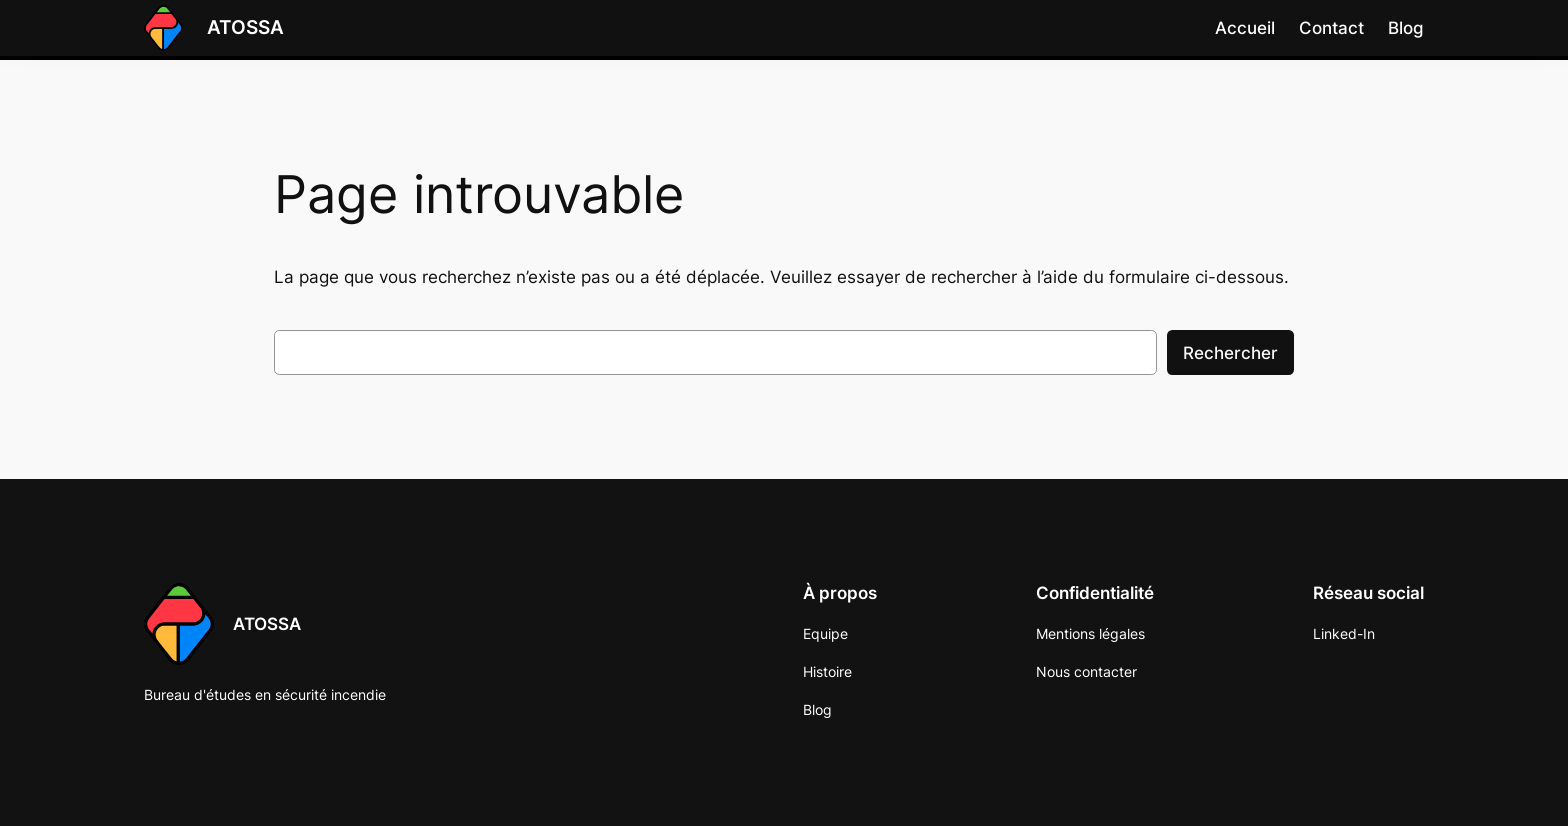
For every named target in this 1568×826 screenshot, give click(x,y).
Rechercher (1230, 353)
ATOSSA (245, 27)
